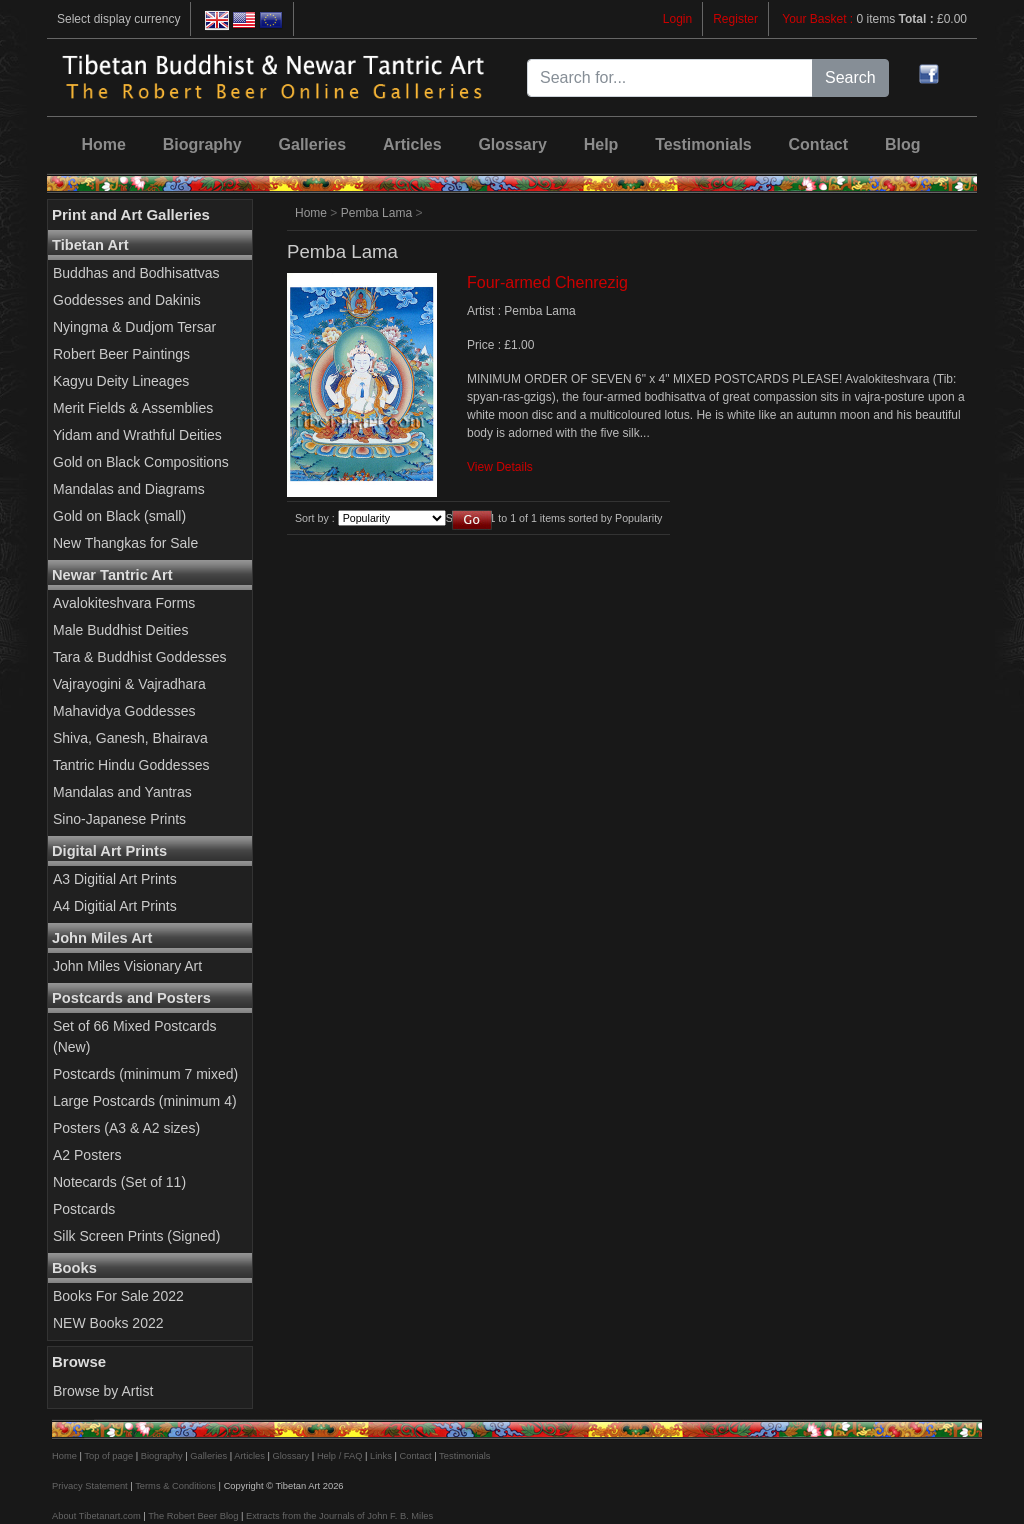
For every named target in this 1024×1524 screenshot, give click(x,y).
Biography (202, 144)
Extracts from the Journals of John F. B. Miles (339, 1516)
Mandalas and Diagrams (129, 489)
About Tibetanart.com (96, 1516)
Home (103, 144)
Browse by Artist (103, 1391)
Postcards (84, 1209)
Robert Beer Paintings (121, 354)
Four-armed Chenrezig (547, 282)
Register (735, 19)
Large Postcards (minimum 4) (145, 1101)
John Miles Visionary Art (127, 966)
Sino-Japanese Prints (119, 819)
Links (381, 1456)
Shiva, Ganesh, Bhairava (130, 738)
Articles (412, 144)
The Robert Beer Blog (193, 1516)
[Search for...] (670, 78)
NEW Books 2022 (108, 1323)
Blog (903, 144)
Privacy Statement (90, 1486)
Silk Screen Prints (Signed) (136, 1236)
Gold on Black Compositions (141, 462)
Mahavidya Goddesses (124, 711)
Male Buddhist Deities (120, 630)
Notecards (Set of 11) (119, 1182)
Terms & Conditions (175, 1486)
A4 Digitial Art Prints (115, 906)
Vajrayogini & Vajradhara (129, 684)
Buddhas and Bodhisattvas (136, 273)
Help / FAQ (340, 1456)
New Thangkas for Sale (125, 543)
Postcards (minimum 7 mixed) (145, 1074)
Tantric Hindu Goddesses (131, 765)
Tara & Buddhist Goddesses (140, 657)
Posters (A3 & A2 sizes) (126, 1128)
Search (850, 77)
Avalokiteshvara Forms (124, 603)
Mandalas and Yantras (122, 792)
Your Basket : (819, 19)
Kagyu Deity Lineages (121, 381)
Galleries (313, 144)
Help (601, 144)
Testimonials (703, 144)
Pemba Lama (376, 213)
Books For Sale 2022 (118, 1296)
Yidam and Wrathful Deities (137, 435)
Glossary (512, 144)
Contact (819, 144)
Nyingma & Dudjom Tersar (134, 327)
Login (677, 19)
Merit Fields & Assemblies (133, 408)
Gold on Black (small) (119, 516)
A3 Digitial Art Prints (115, 879)
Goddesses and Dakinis (127, 300)
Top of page (108, 1456)
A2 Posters (87, 1155)
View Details (500, 467)
